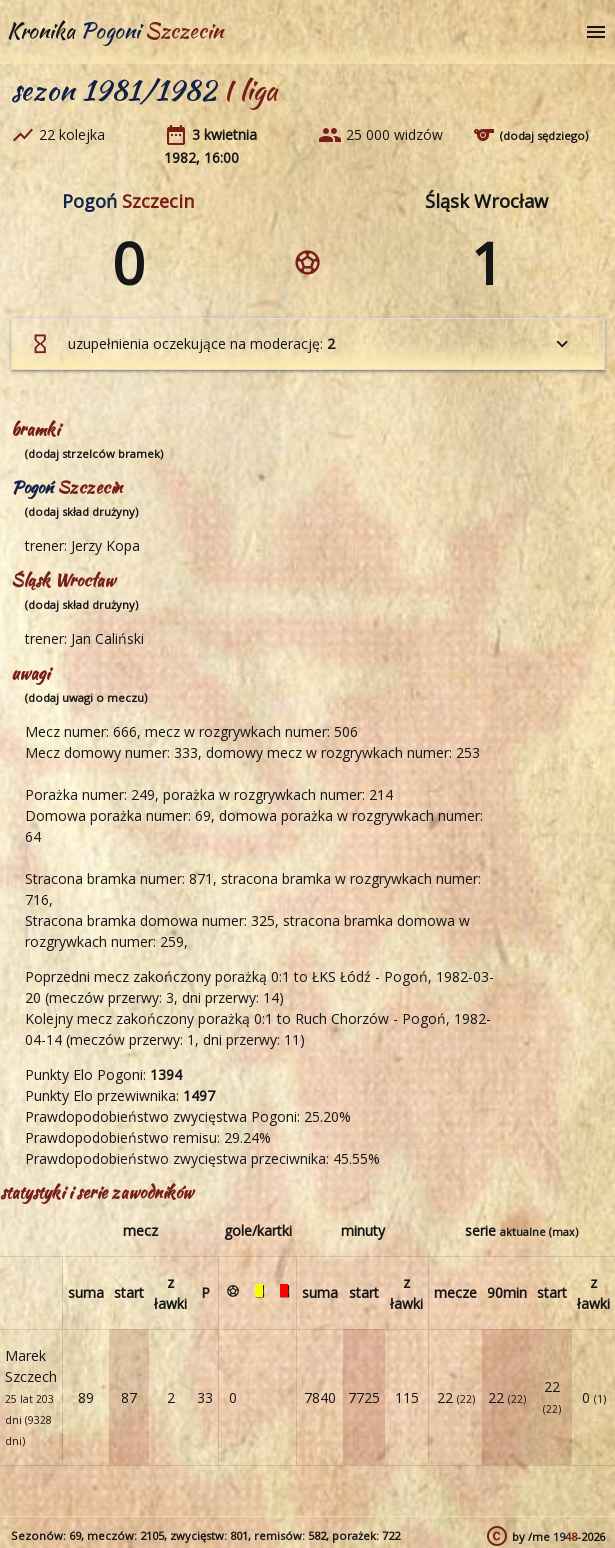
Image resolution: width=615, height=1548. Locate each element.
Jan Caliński (107, 638)
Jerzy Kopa (105, 545)
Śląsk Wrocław (486, 201)
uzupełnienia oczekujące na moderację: (301, 344)
